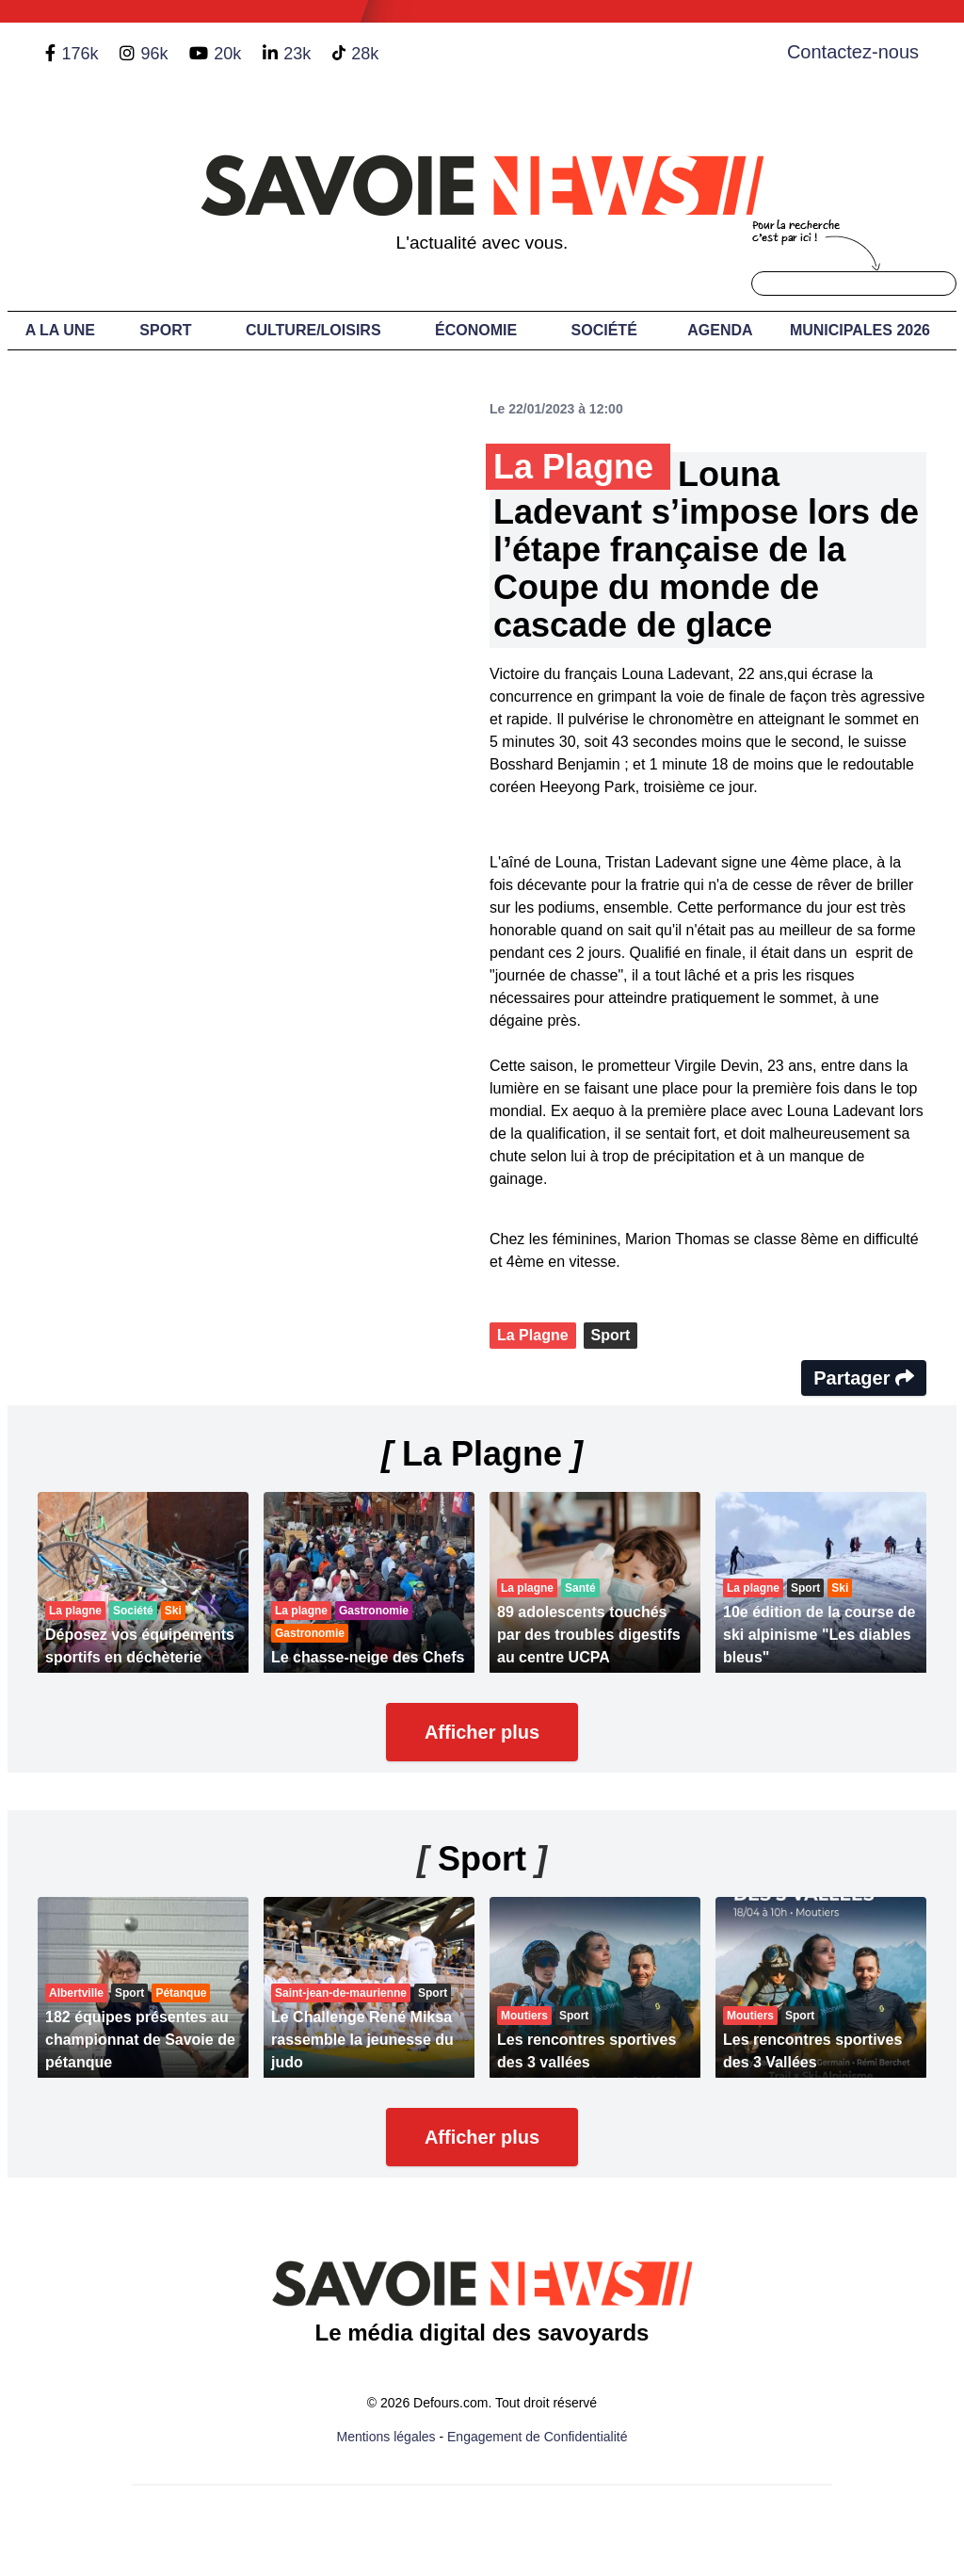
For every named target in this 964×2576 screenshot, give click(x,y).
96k (154, 53)
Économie (476, 330)
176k (79, 53)
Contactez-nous (853, 51)
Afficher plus (482, 1732)
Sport (165, 330)
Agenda (719, 330)
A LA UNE (60, 330)
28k (364, 53)
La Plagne (533, 1335)
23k (297, 53)
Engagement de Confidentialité (537, 2436)
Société (604, 330)
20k (227, 53)
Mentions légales (386, 2436)
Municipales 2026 (860, 330)
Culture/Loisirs (313, 330)
